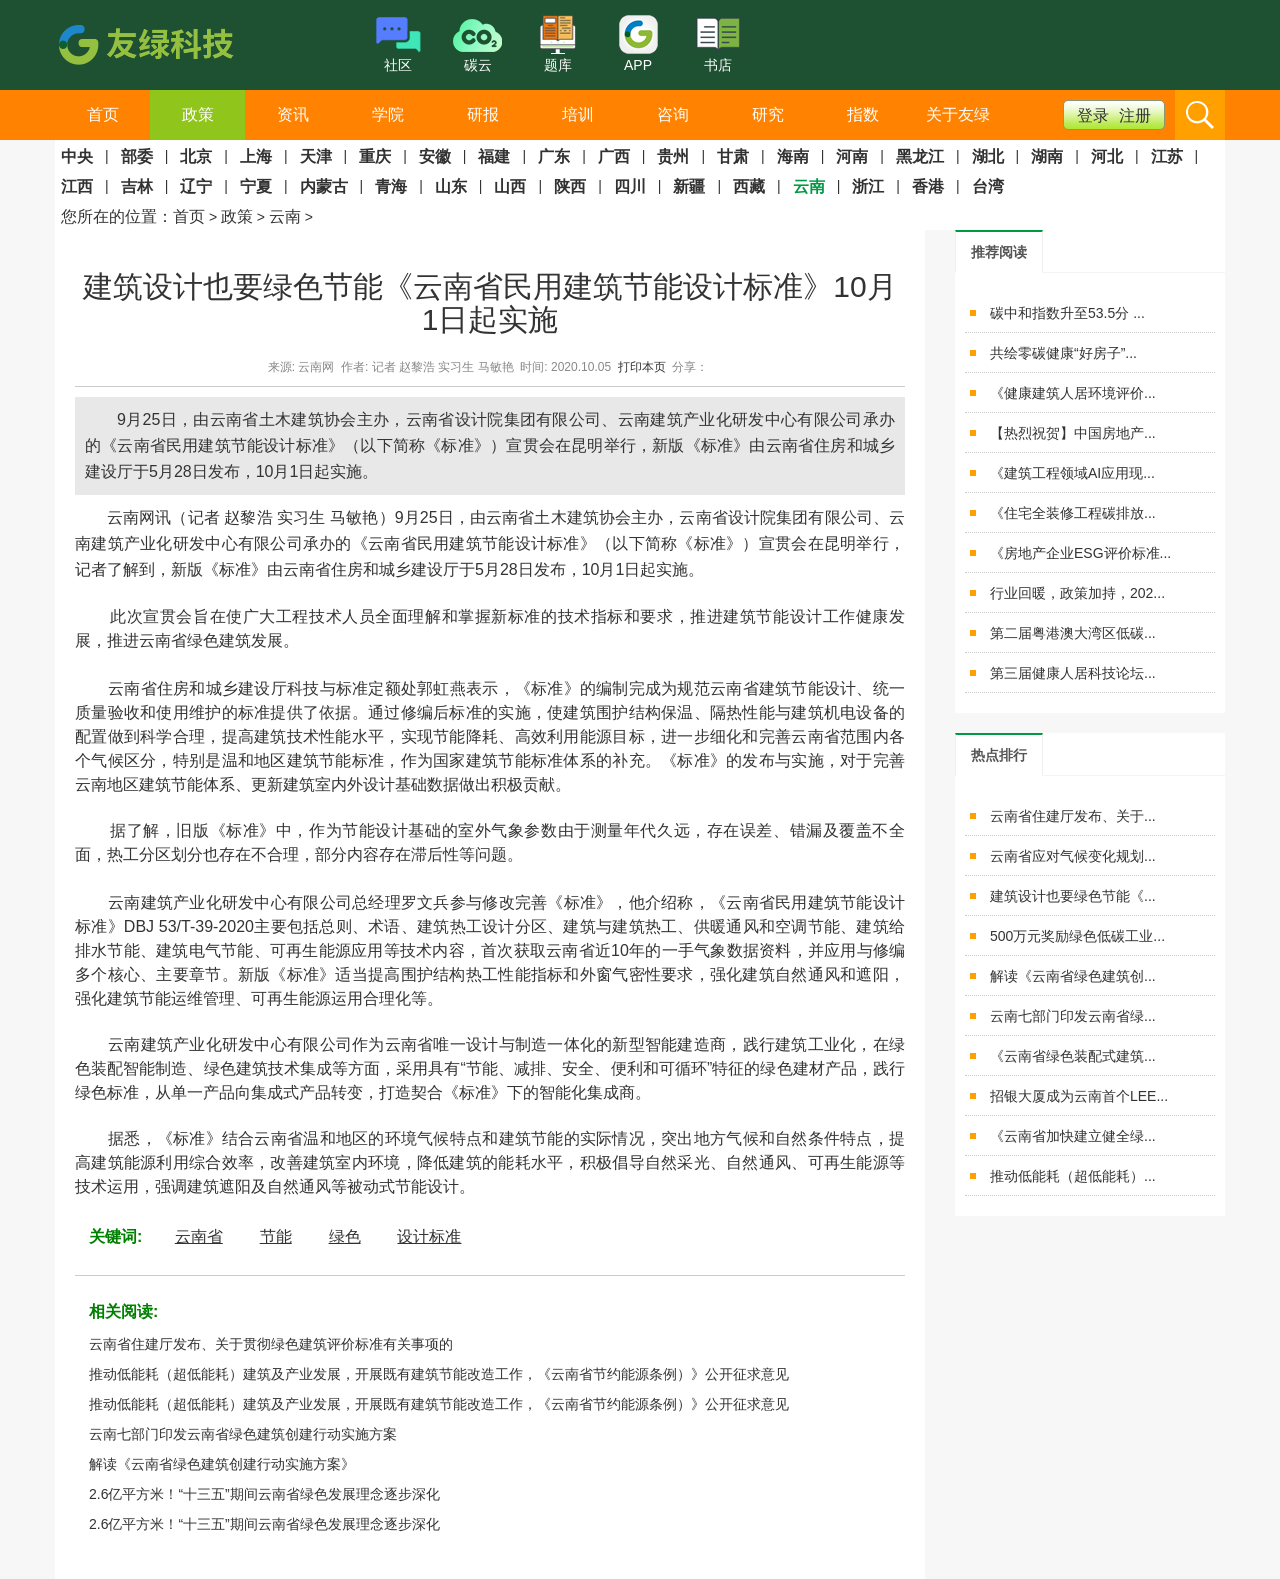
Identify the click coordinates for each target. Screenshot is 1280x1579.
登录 (1093, 115)
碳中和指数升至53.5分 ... (1067, 313)
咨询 (673, 114)
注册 (1135, 115)
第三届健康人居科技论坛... (1073, 673)
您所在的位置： (117, 216)
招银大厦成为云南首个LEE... (1079, 1096)
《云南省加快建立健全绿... (1073, 1136)
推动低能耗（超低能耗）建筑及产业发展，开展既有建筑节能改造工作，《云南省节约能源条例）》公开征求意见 (439, 1374)
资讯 (293, 114)
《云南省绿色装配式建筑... (1073, 1056)
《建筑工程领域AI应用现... (1072, 473)
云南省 (199, 1236)
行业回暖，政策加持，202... (1077, 593)
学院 (388, 114)
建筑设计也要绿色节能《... (1073, 896)
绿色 (345, 1236)
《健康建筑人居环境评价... (1073, 393)
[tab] (999, 251)
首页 (103, 114)
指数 (863, 114)
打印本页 (642, 367)
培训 (578, 114)
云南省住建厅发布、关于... (1073, 816)
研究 (768, 114)
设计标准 (429, 1236)
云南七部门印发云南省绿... (1073, 1016)
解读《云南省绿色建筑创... (1073, 976)
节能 (276, 1236)
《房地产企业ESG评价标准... (1080, 553)
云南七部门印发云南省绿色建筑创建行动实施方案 (243, 1434)
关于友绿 (958, 114)
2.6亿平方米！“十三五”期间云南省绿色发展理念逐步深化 (264, 1494)
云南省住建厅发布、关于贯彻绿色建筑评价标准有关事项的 (271, 1344)
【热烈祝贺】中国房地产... (1073, 433)
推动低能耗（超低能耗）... (1073, 1176)
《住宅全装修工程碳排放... (1073, 513)
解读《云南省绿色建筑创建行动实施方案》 (222, 1464)
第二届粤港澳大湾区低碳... (1073, 633)
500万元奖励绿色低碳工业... (1077, 936)
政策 (198, 114)
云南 (285, 216)
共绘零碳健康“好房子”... (1063, 353)
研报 (483, 114)
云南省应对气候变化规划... (1073, 856)
